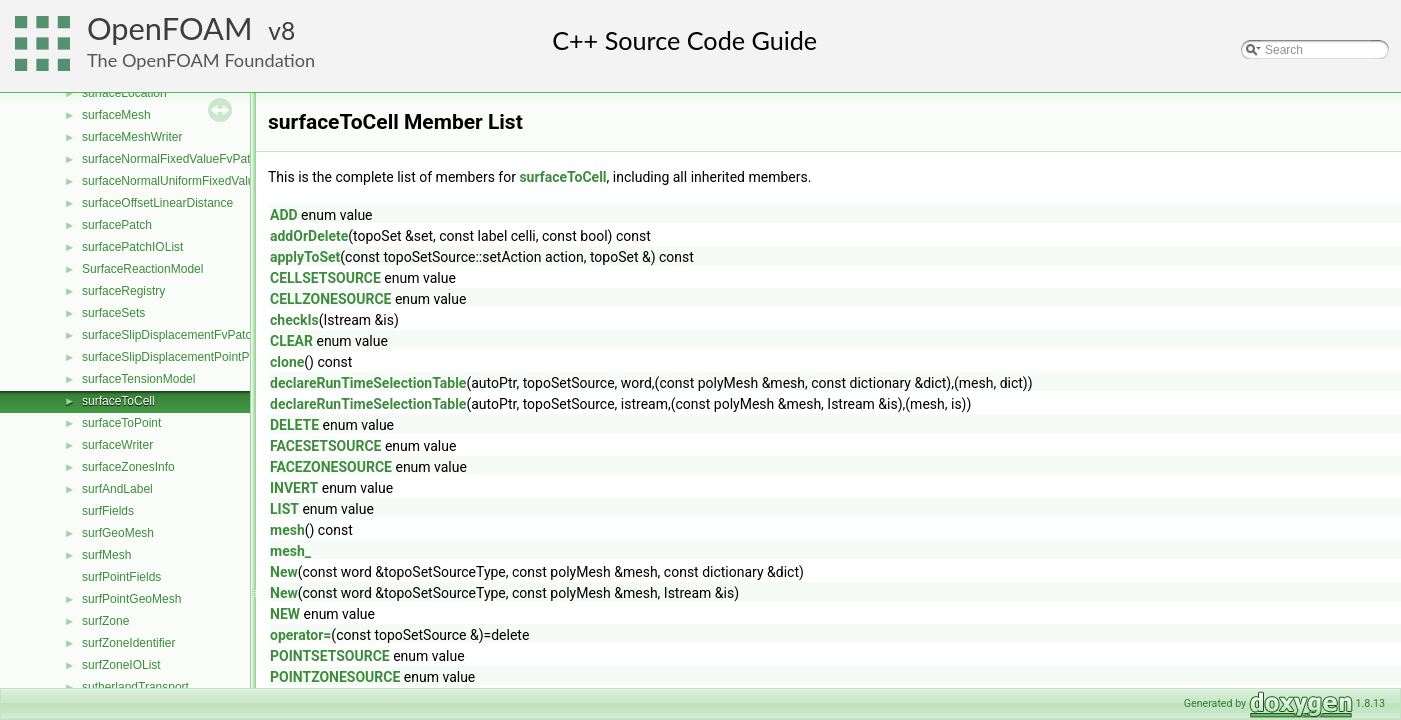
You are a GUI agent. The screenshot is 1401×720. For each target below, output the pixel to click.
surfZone (105, 621)
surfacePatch (117, 225)
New (284, 572)
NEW (285, 614)
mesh (287, 530)
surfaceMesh (116, 115)
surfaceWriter (117, 445)
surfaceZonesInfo (128, 467)
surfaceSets (113, 313)
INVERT (294, 488)
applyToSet (305, 257)
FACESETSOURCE (325, 446)
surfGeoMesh (118, 533)
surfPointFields (121, 577)
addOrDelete (309, 236)
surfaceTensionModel (138, 379)
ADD (284, 215)
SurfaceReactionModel (142, 269)
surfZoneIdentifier (128, 643)
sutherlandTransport (135, 687)
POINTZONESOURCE (335, 677)
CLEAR (291, 341)
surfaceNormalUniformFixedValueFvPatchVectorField (223, 181)
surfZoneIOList (121, 665)
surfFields (108, 511)
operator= (300, 635)
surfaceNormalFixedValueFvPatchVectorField (202, 159)
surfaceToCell (118, 401)
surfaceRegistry (123, 291)
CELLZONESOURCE (330, 299)
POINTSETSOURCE (330, 656)
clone (287, 362)
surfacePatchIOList (132, 247)
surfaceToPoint (121, 423)
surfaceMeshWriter (132, 137)
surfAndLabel (117, 489)
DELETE (294, 425)
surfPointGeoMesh (131, 599)
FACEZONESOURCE (331, 467)
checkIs (294, 320)
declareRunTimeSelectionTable (368, 383)
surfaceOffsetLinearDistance (157, 203)
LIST (284, 509)
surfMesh (106, 555)
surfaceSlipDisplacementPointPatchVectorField (207, 357)
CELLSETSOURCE (325, 278)
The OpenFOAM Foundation (201, 60)
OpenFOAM (170, 28)
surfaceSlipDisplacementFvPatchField (183, 335)
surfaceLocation (124, 93)
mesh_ (290, 551)
